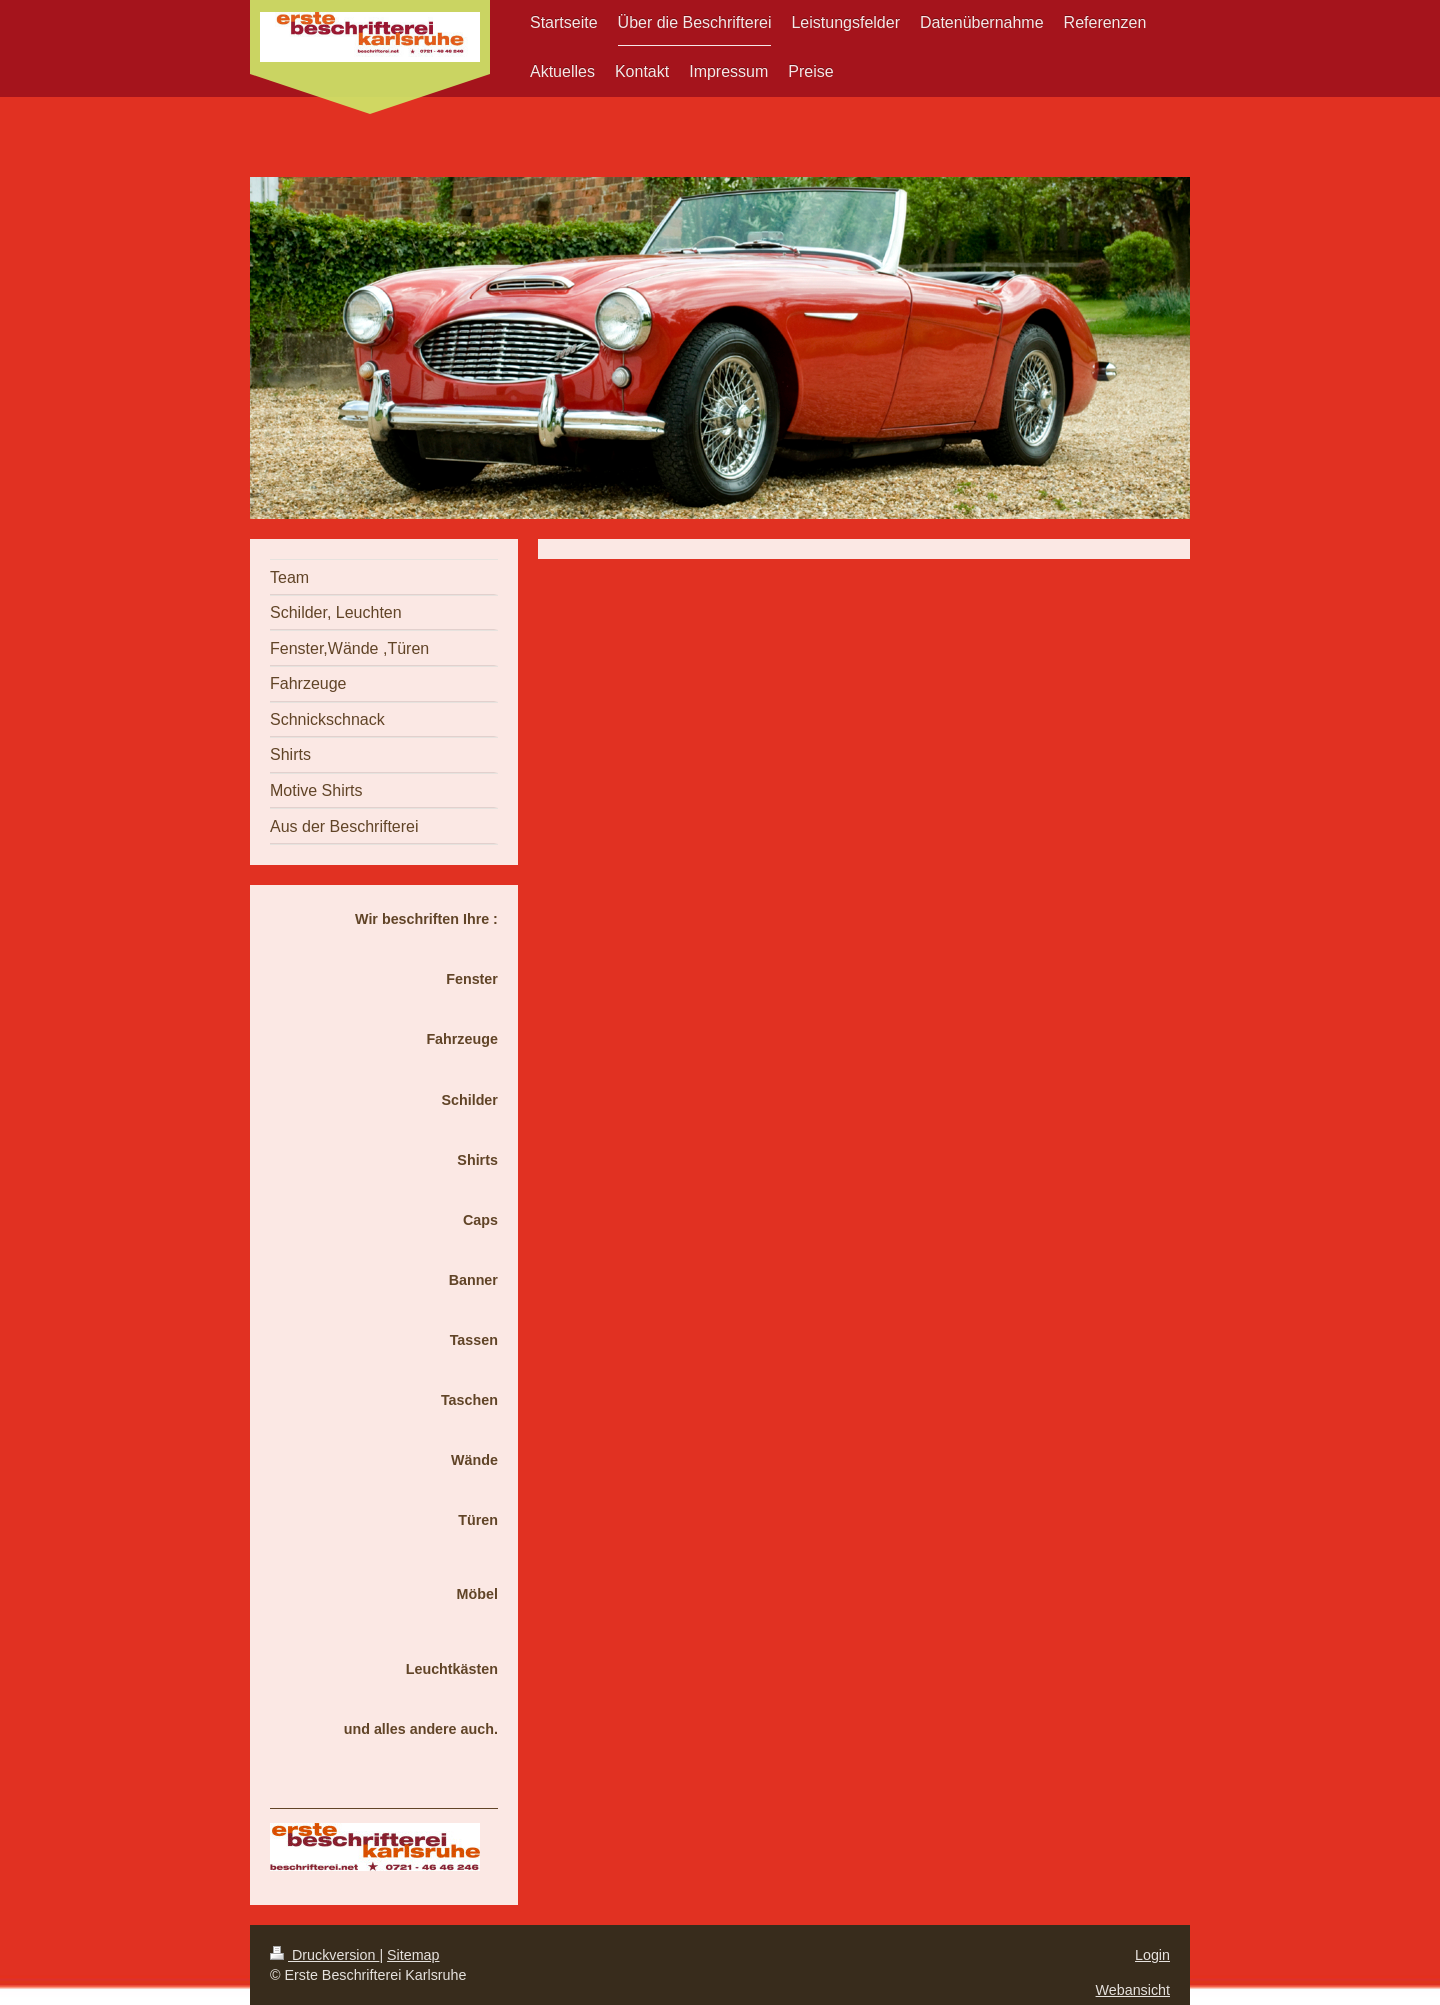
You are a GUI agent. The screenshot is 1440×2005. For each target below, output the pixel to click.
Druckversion (324, 1955)
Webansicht (1133, 1990)
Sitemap (413, 1955)
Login (1152, 1955)
